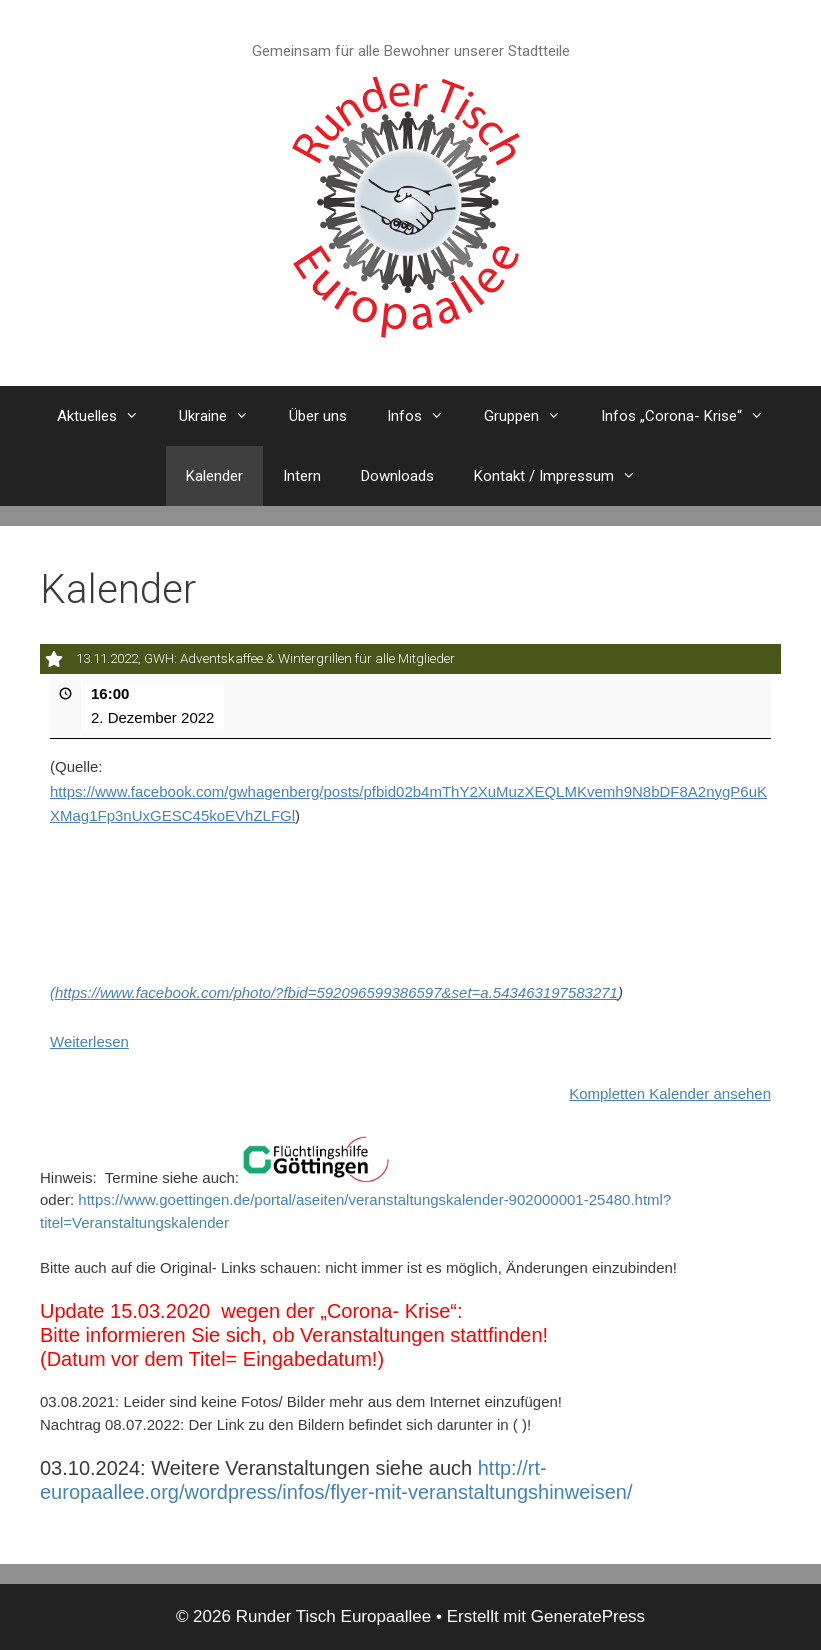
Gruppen (532, 416)
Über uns (318, 416)
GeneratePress (588, 1616)
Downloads (397, 476)
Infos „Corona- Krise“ (692, 416)
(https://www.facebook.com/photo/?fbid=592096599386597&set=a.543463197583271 (334, 992)
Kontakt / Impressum (565, 476)
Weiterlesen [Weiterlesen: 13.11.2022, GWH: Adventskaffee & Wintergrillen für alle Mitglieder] (89, 1040)
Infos (425, 416)
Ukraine (224, 416)
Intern (302, 476)
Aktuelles (108, 416)
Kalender (214, 476)
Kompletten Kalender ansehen (670, 1092)
